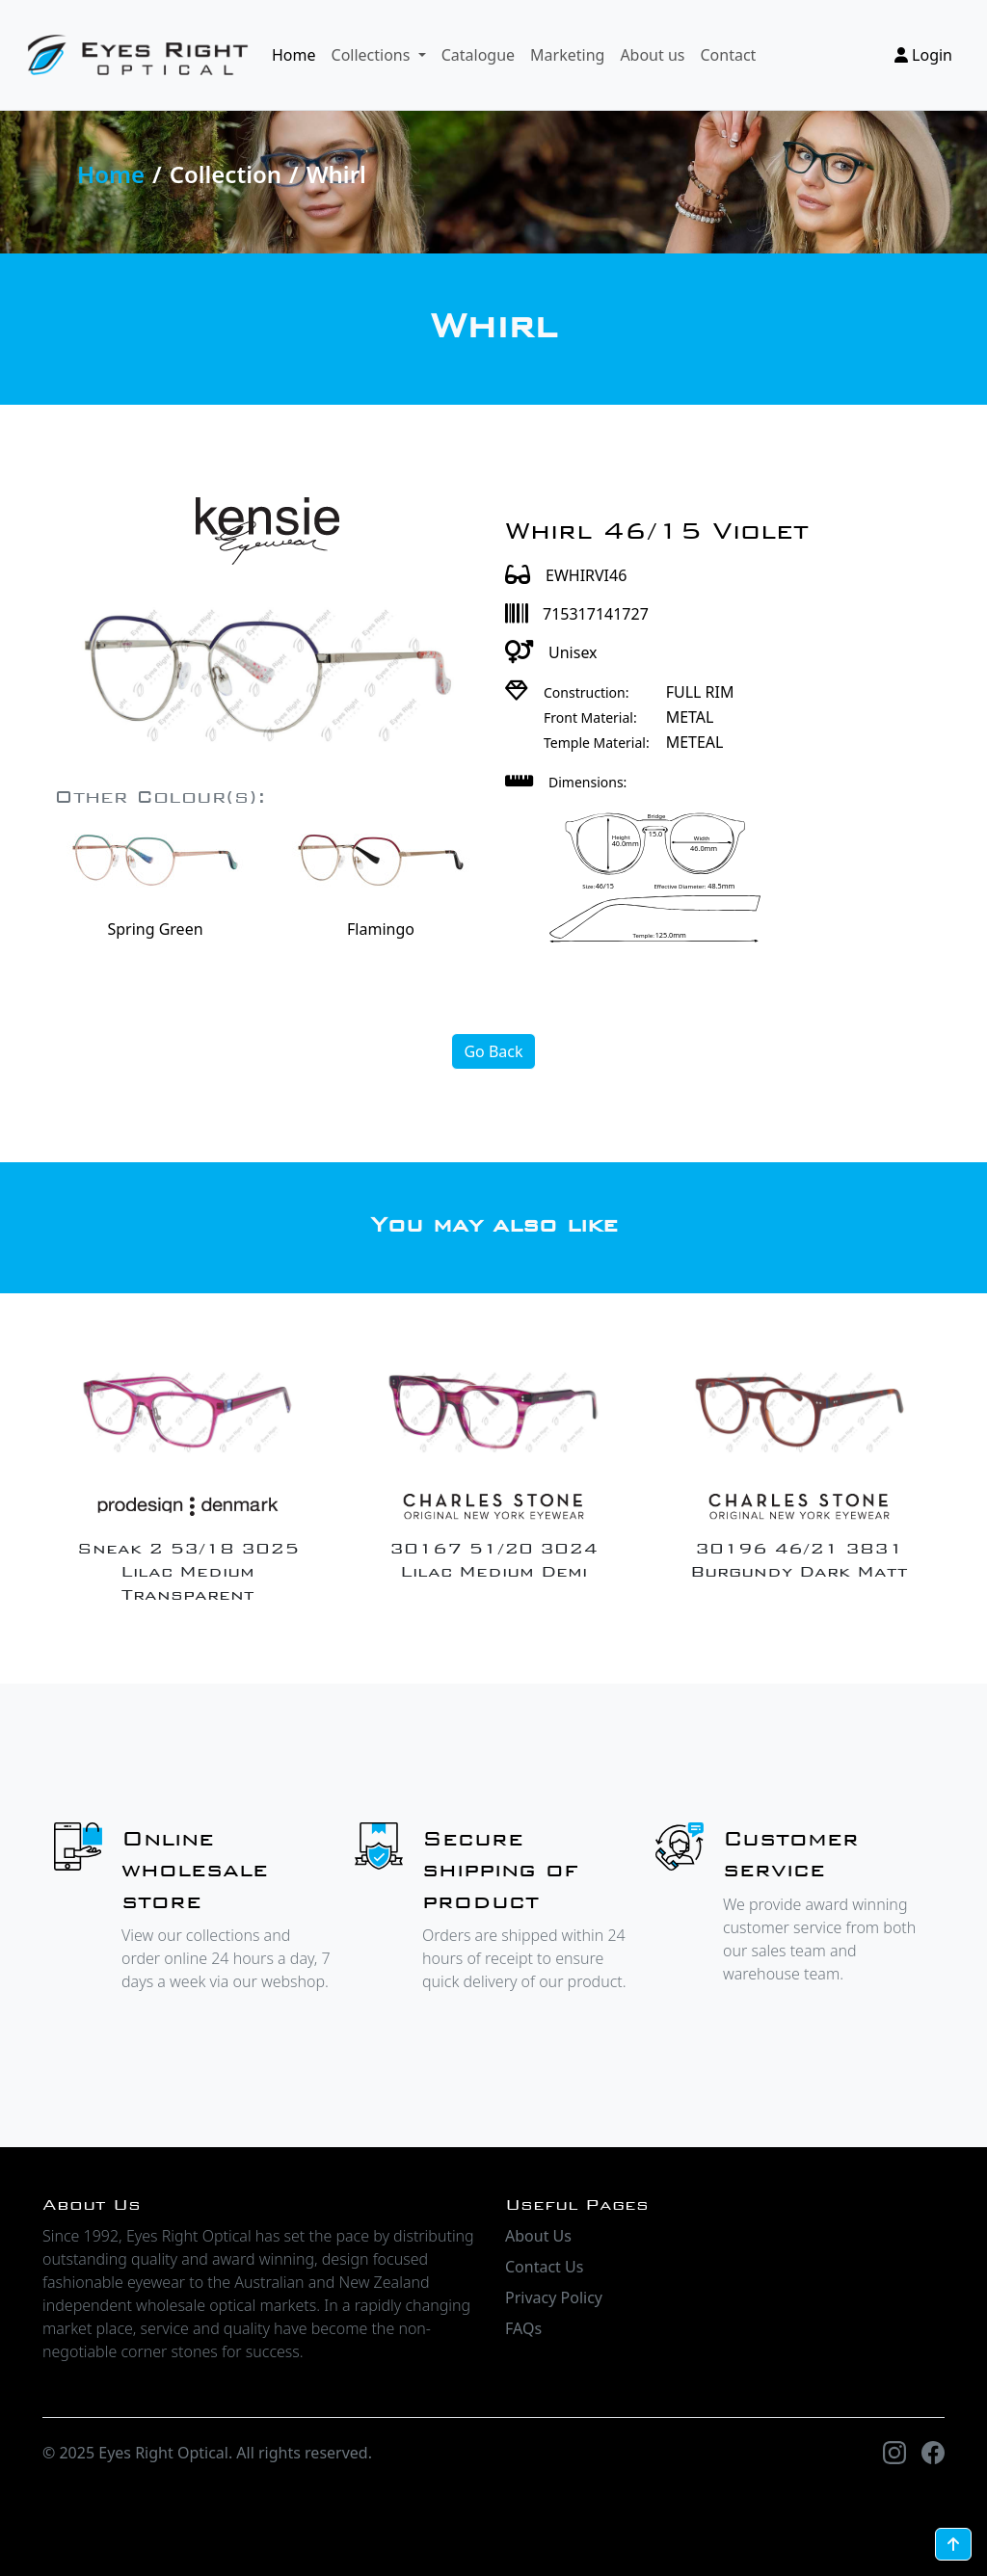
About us (652, 55)
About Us (538, 2235)
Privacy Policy (553, 2297)
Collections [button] (373, 55)
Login (923, 55)
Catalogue (478, 55)
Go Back (493, 1051)
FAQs (523, 2328)
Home (294, 55)
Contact (729, 55)
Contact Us (544, 2266)
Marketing (567, 55)
